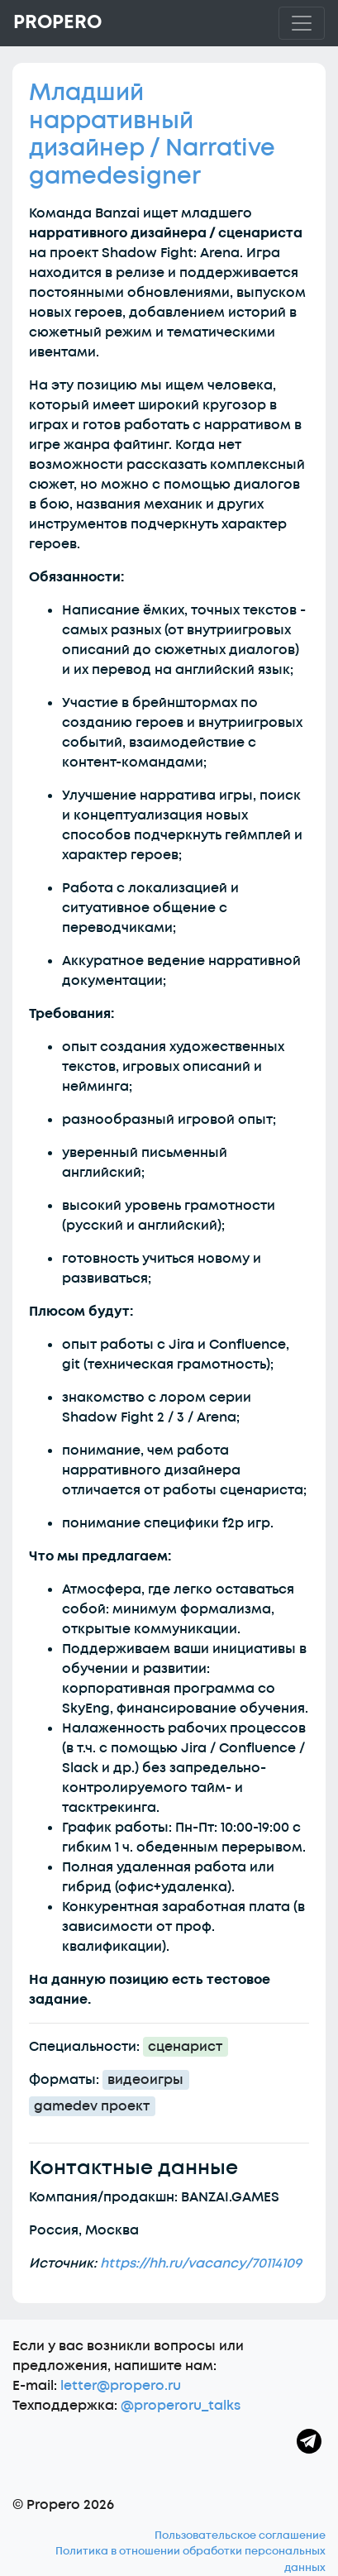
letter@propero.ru (120, 2386)
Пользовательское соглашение (240, 2535)
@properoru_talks (180, 2406)
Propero (57, 22)
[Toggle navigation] (301, 23)
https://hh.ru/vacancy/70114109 (201, 2263)
